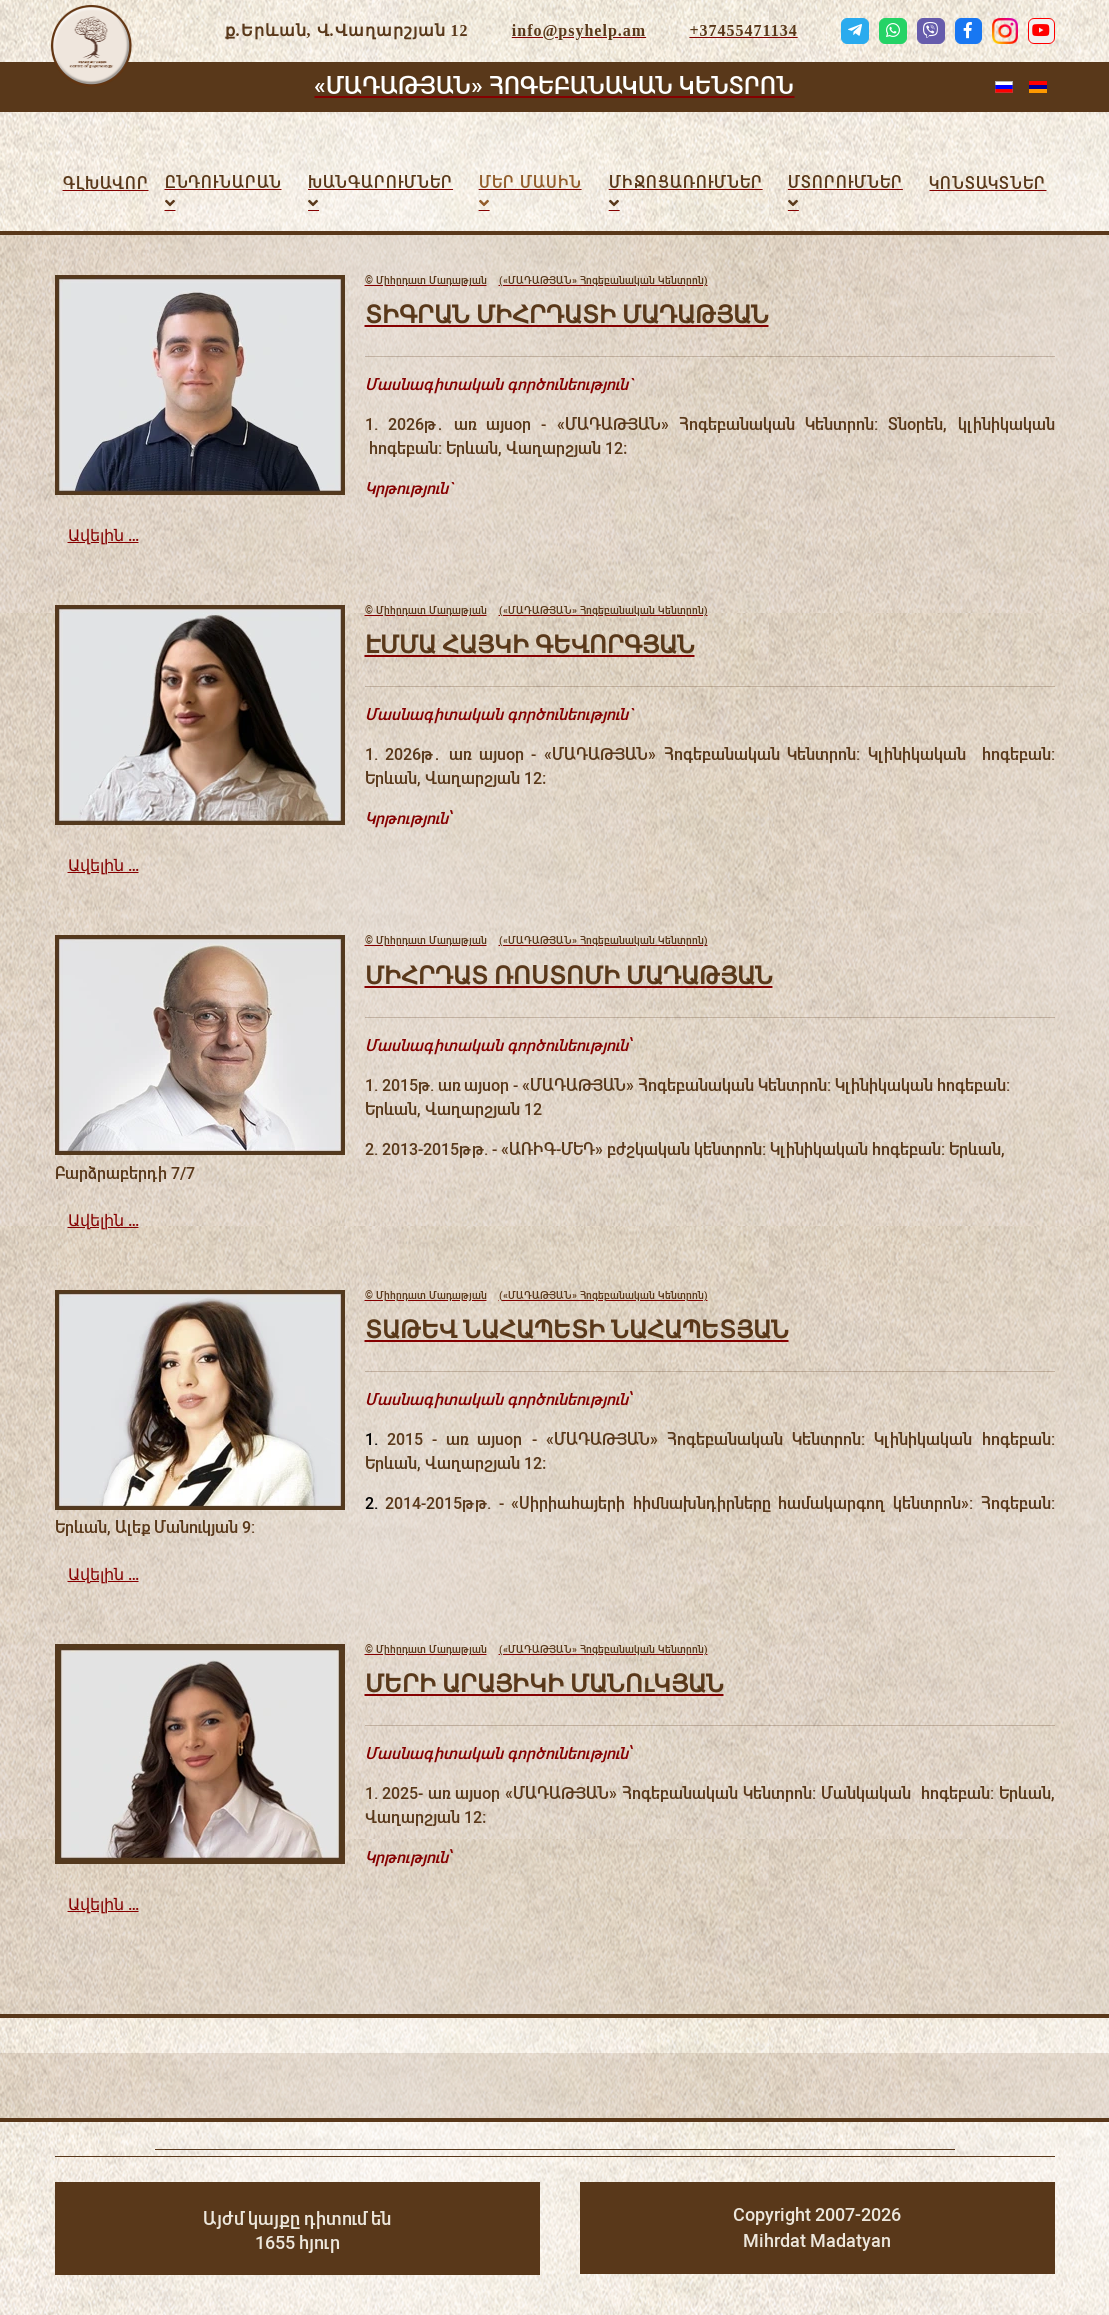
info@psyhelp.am (579, 30)
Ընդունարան (223, 182)
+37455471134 (743, 30)
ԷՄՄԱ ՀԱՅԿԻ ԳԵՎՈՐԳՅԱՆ (530, 643)
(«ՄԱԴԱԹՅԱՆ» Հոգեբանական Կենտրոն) (536, 281)
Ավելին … (103, 535)
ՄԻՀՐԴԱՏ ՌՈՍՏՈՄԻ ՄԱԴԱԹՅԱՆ (569, 974)
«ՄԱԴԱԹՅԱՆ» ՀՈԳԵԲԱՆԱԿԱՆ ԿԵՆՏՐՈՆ (554, 86)
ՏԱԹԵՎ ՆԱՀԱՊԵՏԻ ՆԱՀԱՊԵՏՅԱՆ (577, 1328)
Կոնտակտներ (987, 183)
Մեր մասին (530, 182)
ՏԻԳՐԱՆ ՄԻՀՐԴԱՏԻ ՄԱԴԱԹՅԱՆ (567, 313)
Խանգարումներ (380, 182)
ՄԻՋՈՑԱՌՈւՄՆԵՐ (686, 182)
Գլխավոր (106, 183)
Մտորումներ (845, 182)
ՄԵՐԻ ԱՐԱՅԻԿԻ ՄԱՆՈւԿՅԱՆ (544, 1682)
